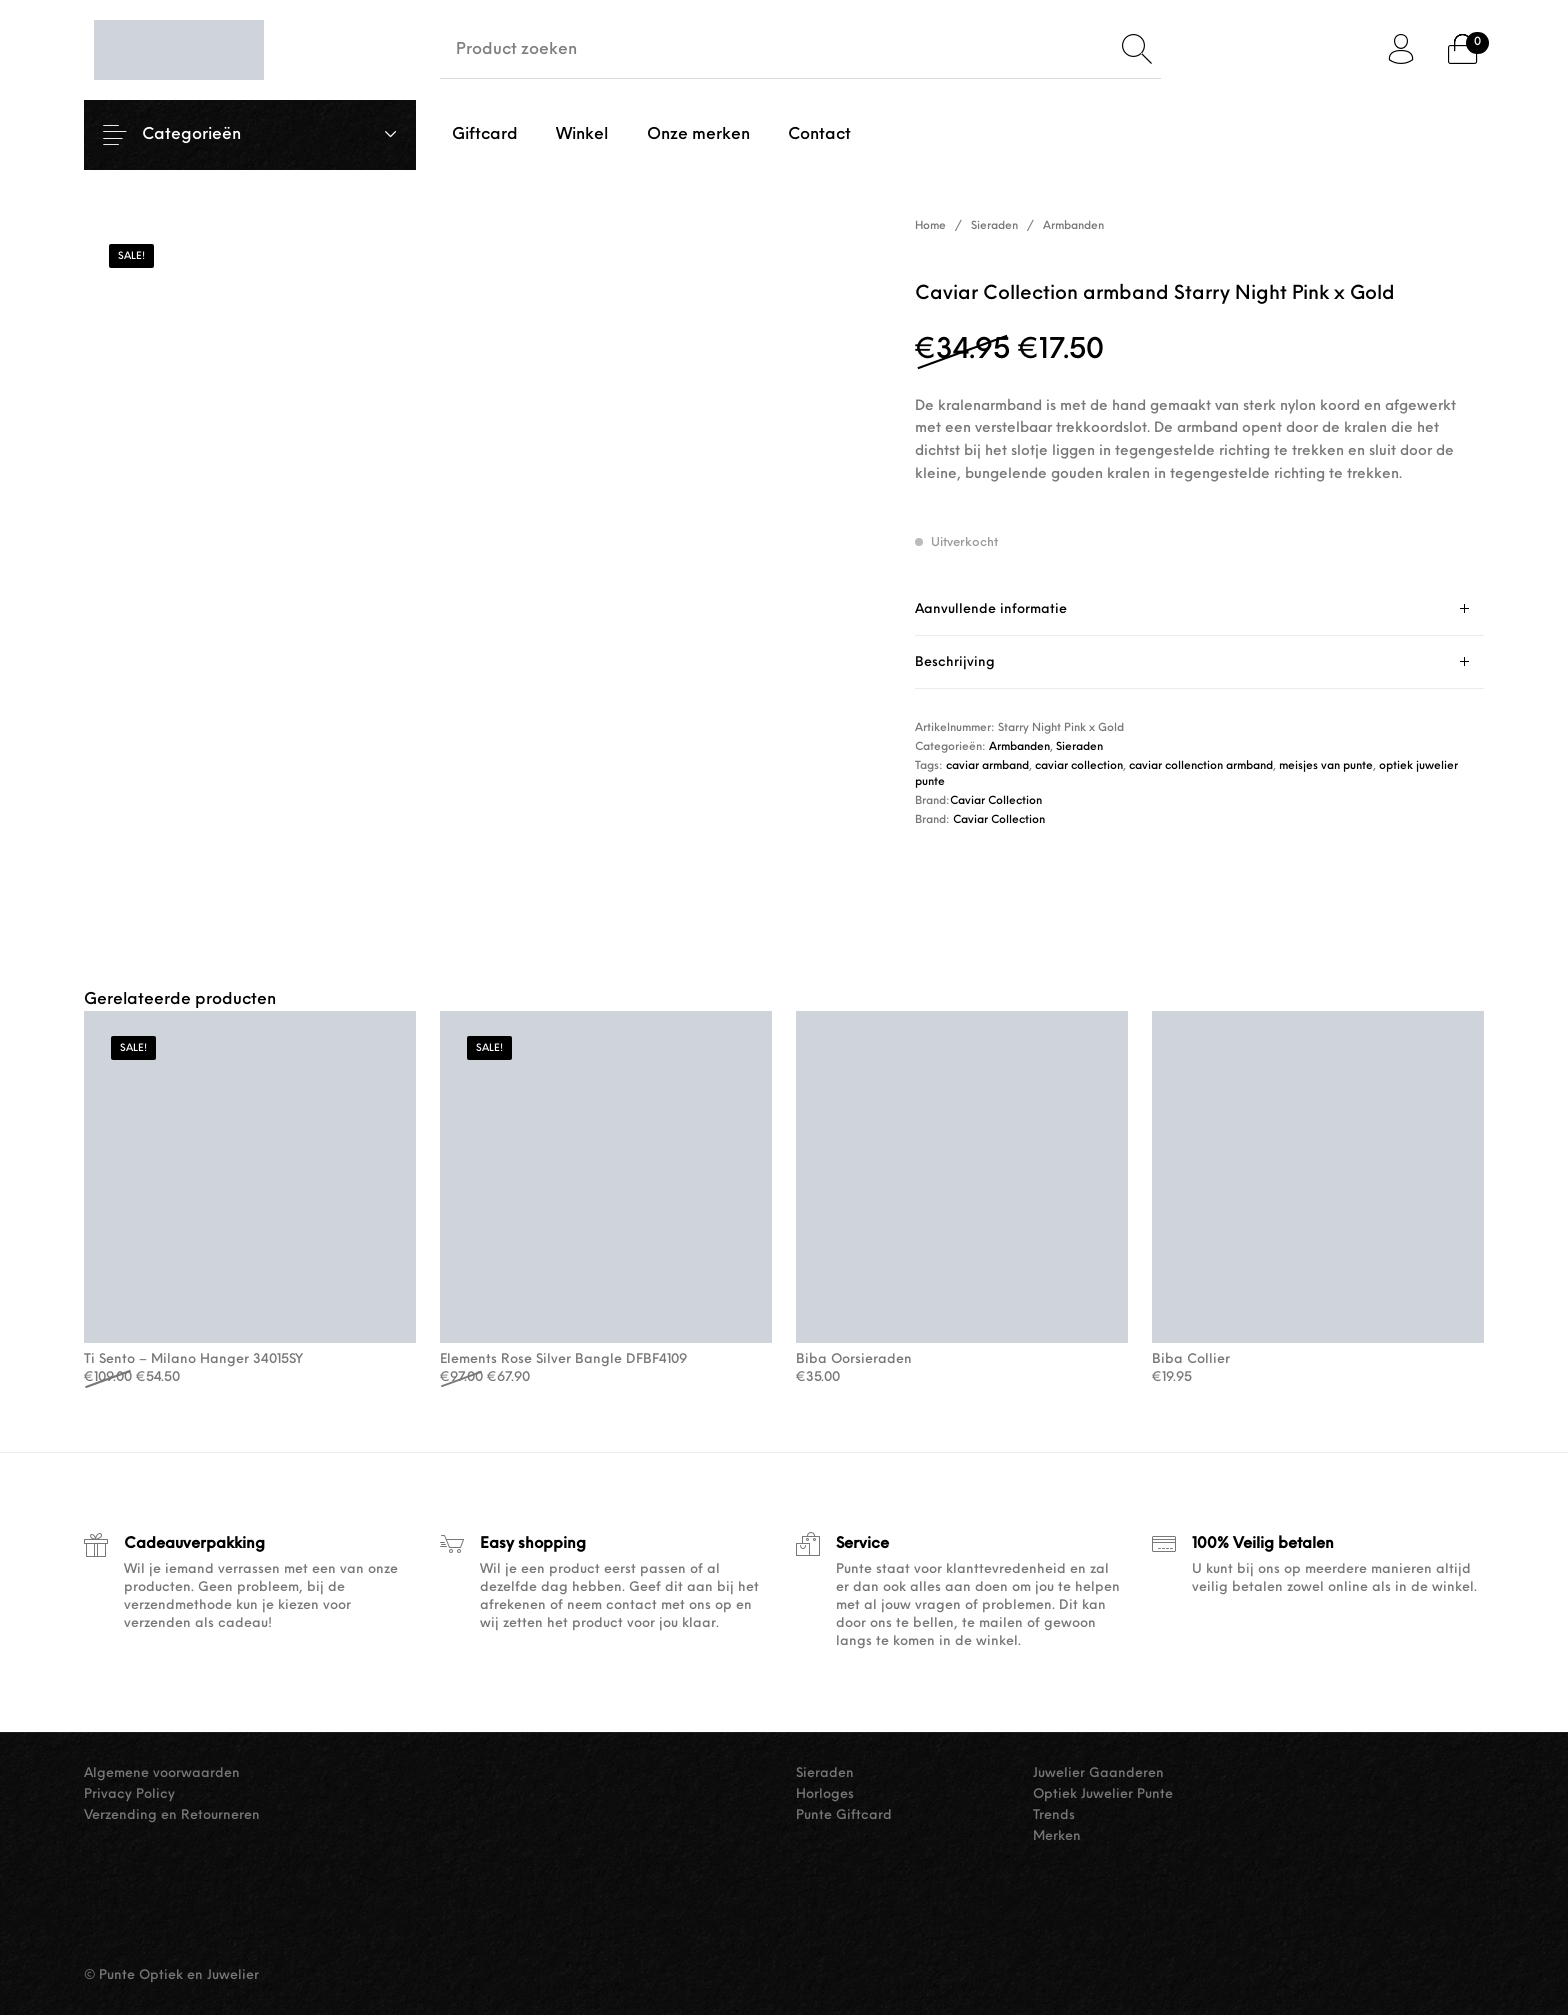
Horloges (825, 1794)
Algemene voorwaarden (162, 1773)
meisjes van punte (1326, 766)
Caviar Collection (996, 801)
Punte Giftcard (844, 1815)
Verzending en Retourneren (172, 1815)
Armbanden (1073, 226)
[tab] (1199, 609)
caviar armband (987, 766)
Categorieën (207, 135)
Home (930, 226)
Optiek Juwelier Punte (1103, 1794)
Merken (1057, 1836)
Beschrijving (955, 662)
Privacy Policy (129, 1794)
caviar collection (1079, 766)
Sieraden (994, 226)
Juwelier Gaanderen (1098, 1773)
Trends (1054, 1815)
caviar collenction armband (1201, 766)
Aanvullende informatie (991, 609)
